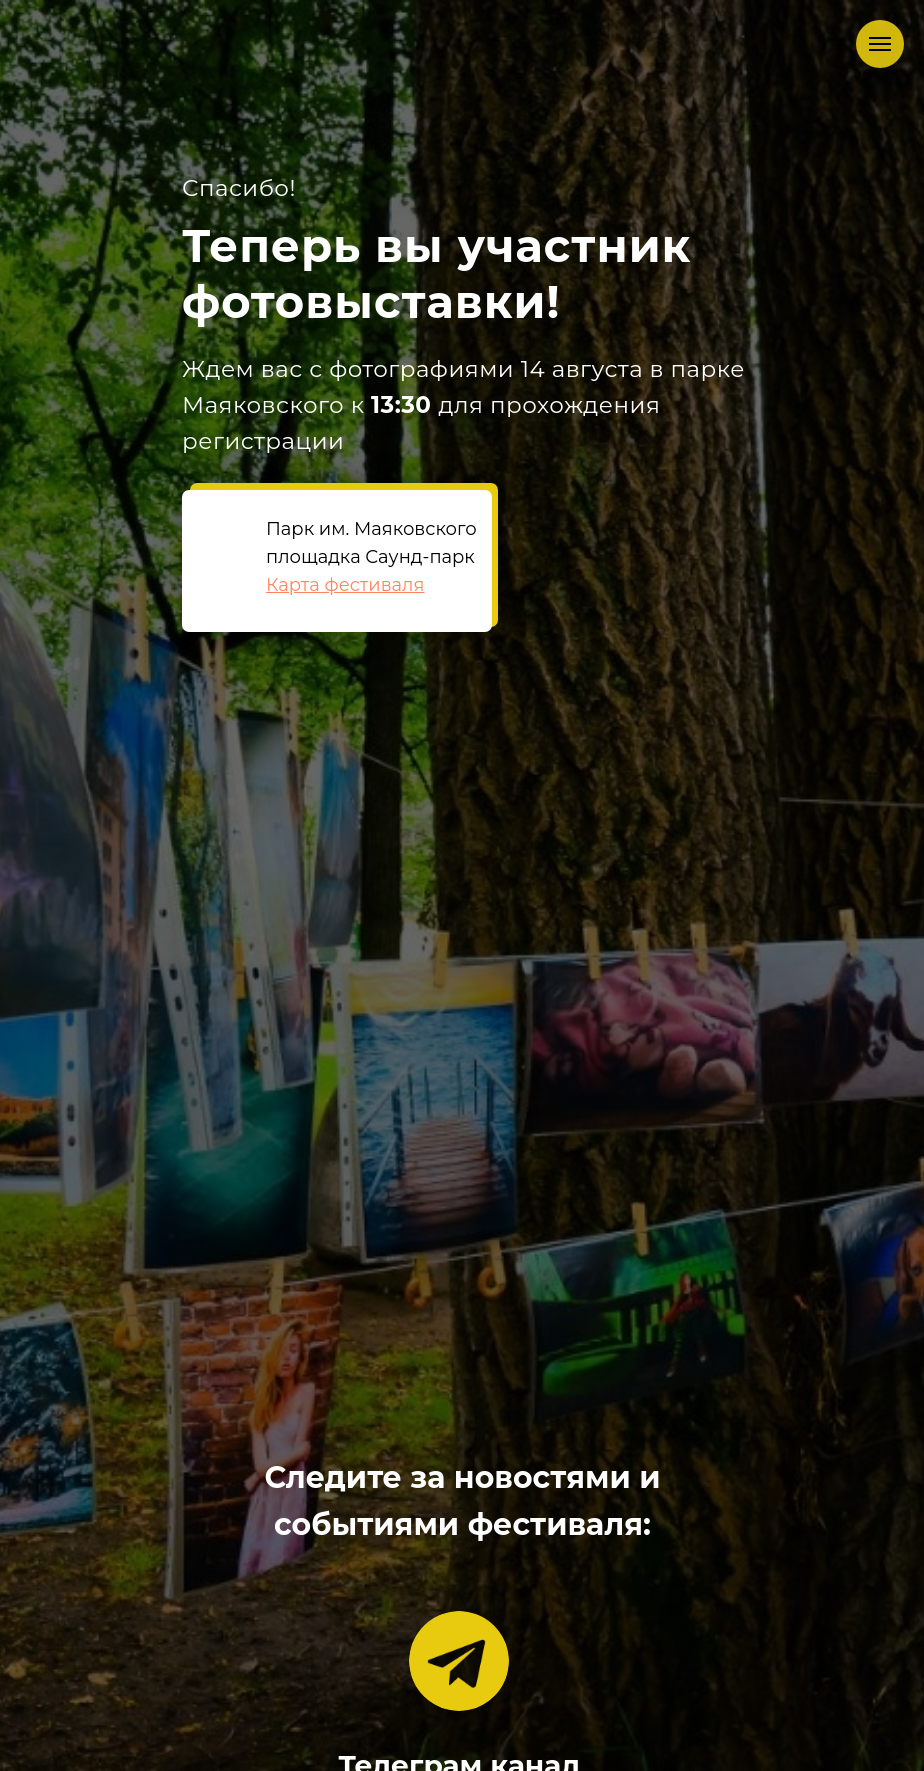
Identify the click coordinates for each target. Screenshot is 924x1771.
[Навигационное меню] (880, 44)
